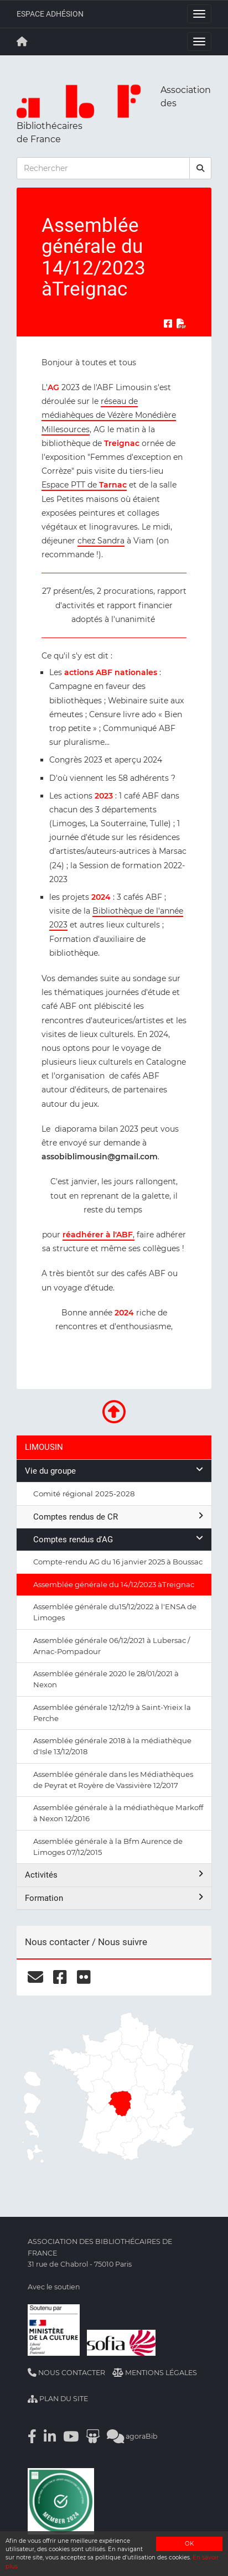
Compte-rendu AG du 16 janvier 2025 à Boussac (118, 1561)
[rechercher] (200, 168)
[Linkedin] (50, 2436)
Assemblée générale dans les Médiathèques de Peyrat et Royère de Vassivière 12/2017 (113, 1780)
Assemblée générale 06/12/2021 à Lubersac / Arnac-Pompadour (111, 1646)
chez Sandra (101, 541)
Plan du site (58, 2398)
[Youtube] (71, 2436)
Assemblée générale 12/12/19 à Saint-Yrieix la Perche (112, 1713)
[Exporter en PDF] (181, 324)
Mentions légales (154, 2372)
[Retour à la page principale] (22, 41)
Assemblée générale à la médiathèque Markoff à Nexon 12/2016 (118, 1813)
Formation (114, 1898)
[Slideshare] (93, 2436)
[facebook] (60, 1977)
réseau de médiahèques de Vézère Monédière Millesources (109, 415)
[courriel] (35, 1977)
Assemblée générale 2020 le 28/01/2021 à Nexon (106, 1679)
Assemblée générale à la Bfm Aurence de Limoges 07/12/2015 (108, 1847)
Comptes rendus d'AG (118, 1539)
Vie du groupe (114, 1470)
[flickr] (84, 1977)
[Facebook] (32, 2436)
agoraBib (132, 2436)
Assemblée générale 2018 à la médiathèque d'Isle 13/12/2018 (112, 1746)
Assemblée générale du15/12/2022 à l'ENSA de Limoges (114, 1612)
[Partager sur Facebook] (168, 324)
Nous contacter (66, 2372)
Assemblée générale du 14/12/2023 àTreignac (113, 1584)
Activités (114, 1874)
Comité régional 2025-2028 (84, 1493)
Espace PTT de (84, 485)
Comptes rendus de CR (118, 1516)
